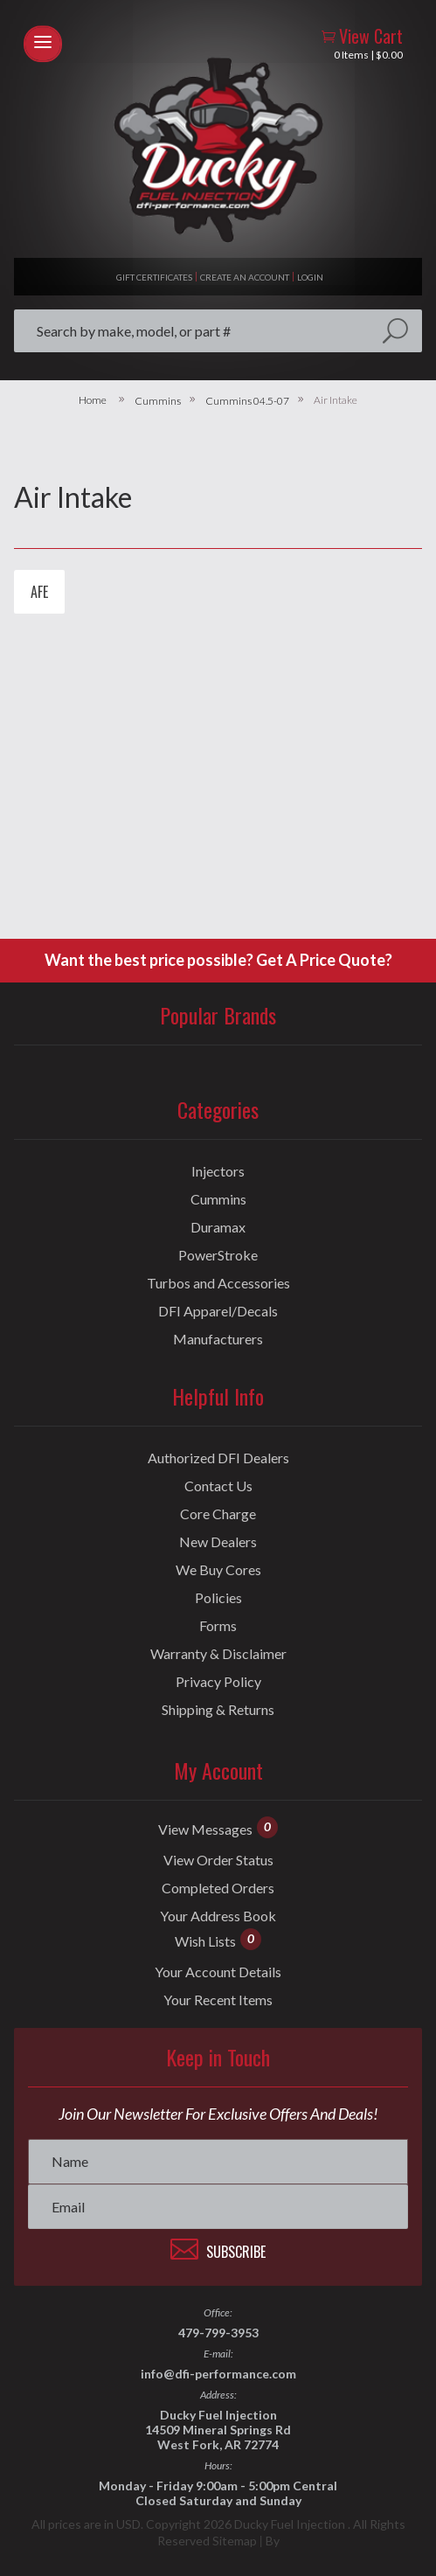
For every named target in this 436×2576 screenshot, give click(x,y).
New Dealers (218, 1542)
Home (93, 400)
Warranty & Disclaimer (218, 1654)
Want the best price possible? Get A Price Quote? (218, 959)
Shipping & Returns (218, 1710)
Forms (218, 1626)
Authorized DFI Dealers (218, 1458)
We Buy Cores (218, 1570)
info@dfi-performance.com (218, 2373)
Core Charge (218, 1514)
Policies (218, 1598)
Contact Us (218, 1486)
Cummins (158, 401)
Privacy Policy (218, 1682)
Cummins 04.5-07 (247, 401)
